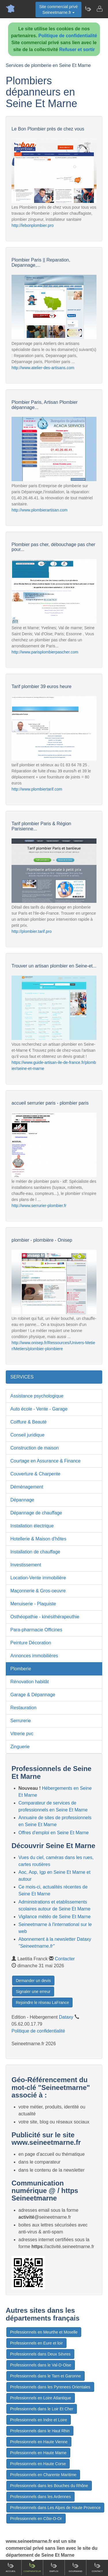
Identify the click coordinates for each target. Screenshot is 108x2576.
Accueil (11, 2567)
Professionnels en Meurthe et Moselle (43, 2332)
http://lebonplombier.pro (33, 225)
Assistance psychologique (36, 1395)
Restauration (23, 1707)
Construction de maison (34, 1447)
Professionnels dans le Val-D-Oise (40, 2365)
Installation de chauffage (35, 1551)
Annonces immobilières (34, 1655)
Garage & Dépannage (32, 1694)
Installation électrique (32, 1525)
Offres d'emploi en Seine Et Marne (53, 1832)
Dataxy (66, 2017)
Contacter (65, 1958)
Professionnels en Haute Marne (38, 2452)
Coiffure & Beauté (28, 1421)
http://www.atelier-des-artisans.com (43, 367)
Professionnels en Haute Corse (38, 2463)
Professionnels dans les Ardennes (40, 2496)
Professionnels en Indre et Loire (38, 2420)
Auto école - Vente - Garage (38, 1408)
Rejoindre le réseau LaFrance (42, 2002)
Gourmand (75, 2567)
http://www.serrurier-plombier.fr (39, 1205)
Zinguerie (20, 1746)
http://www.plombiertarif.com (37, 789)
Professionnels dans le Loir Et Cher (41, 2409)
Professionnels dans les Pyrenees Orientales (50, 2387)
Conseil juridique (27, 1434)
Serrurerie (20, 1720)
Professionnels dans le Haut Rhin (40, 2431)
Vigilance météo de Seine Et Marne (54, 1916)
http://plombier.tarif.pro (32, 931)
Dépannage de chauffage (36, 1512)
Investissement (25, 1564)
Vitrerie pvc (21, 1733)
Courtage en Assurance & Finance (45, 1460)
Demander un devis (33, 1980)
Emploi (54, 2567)
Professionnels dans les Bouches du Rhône (49, 2485)
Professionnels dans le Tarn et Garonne (45, 2376)
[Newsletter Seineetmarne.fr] (88, 8)
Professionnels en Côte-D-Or (36, 2518)
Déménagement (26, 1486)
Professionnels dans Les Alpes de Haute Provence (55, 2507)
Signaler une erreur (33, 1991)
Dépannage (22, 1499)
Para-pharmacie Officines (36, 1629)
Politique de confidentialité (67, 35)
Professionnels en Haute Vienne (39, 2441)
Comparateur (32, 2567)
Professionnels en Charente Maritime (43, 2474)
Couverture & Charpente (35, 1473)
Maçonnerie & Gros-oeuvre (38, 1590)
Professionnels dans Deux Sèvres (40, 2354)
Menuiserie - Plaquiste (33, 1603)
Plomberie (20, 1668)
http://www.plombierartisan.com (40, 510)
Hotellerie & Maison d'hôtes (38, 1538)
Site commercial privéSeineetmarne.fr (58, 9)
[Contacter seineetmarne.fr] (99, 8)
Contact (97, 2567)
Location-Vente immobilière (38, 1577)
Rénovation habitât (29, 1681)
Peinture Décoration (30, 1642)
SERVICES (22, 1376)
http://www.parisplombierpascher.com (45, 652)
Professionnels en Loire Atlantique (40, 2398)
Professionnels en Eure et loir (36, 2343)
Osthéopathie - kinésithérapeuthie (44, 1616)
